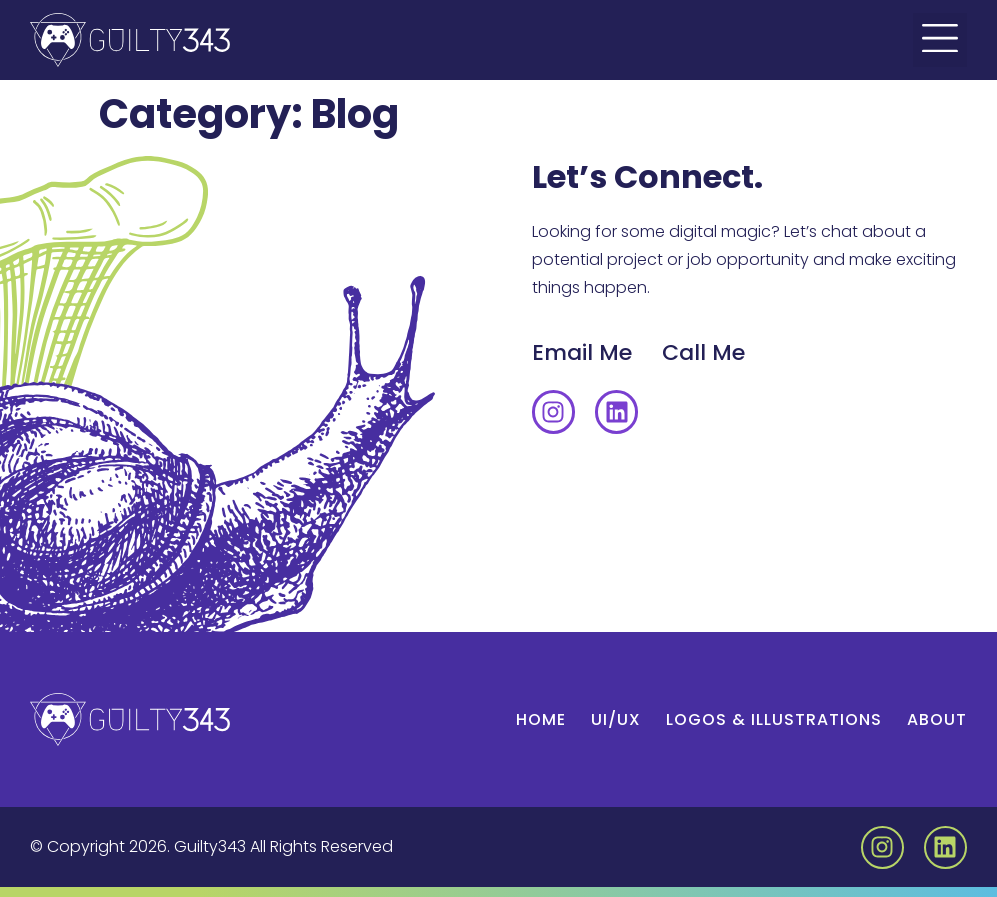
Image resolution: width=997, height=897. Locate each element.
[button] (940, 40)
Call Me (703, 352)
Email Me (582, 352)
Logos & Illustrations (774, 719)
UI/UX (616, 719)
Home (541, 719)
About (937, 719)
